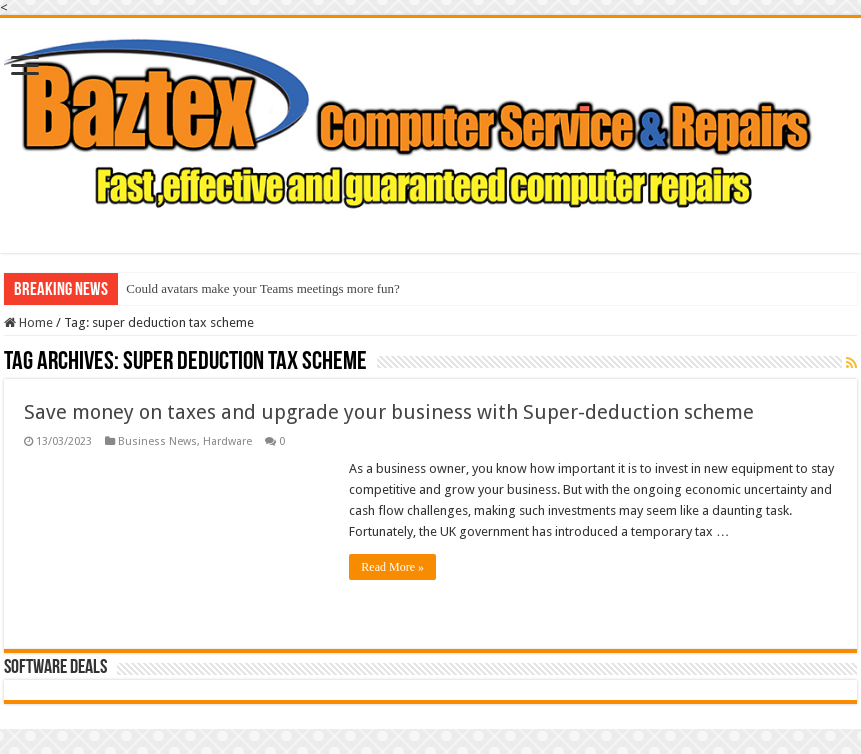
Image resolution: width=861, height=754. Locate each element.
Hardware (227, 441)
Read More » (392, 567)
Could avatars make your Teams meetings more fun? (263, 288)
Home (28, 322)
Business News (157, 441)
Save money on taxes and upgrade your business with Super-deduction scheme (389, 412)
